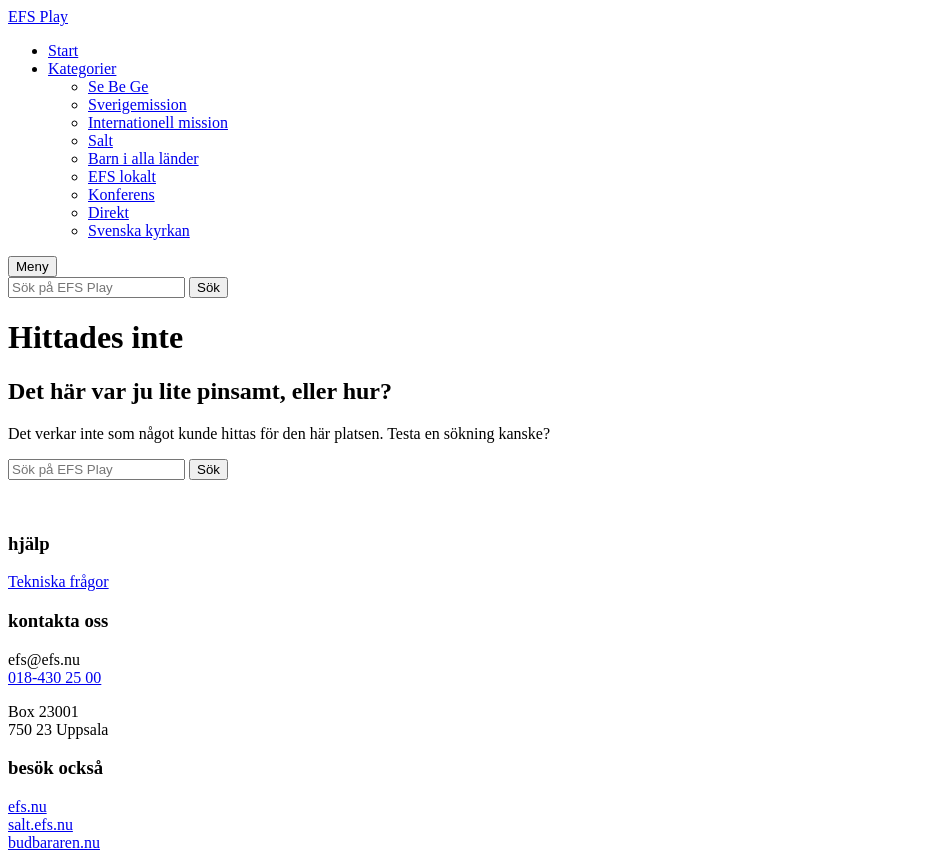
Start (63, 50)
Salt (100, 140)
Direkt (108, 212)
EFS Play (38, 16)
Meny (32, 266)
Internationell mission (158, 122)
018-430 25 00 (54, 677)
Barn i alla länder (143, 158)
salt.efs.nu (40, 824)
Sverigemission (137, 104)
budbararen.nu (54, 842)
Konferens (121, 194)
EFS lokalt (122, 176)
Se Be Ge (118, 86)
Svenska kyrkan (139, 230)
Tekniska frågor (58, 581)
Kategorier (82, 68)
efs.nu (27, 806)
